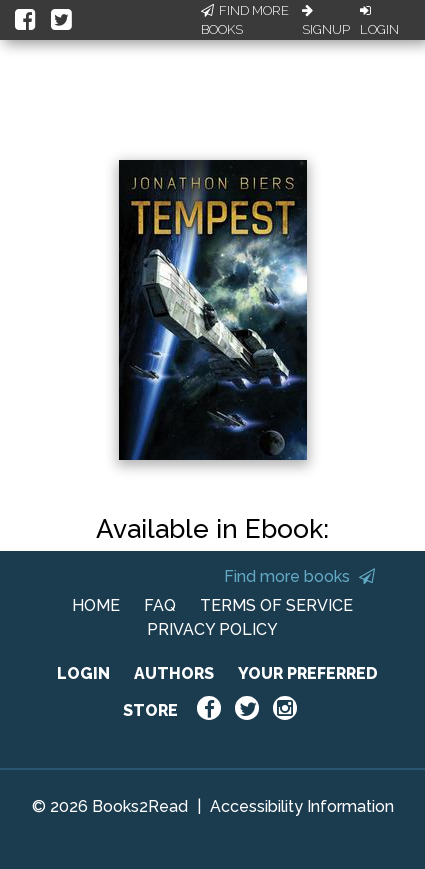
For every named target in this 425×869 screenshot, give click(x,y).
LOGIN (83, 673)
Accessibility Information (302, 806)
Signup (326, 21)
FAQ (160, 605)
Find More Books (245, 20)
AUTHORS (174, 673)
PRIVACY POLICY (212, 629)
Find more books (299, 576)
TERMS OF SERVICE (276, 605)
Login (379, 21)
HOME (96, 605)
